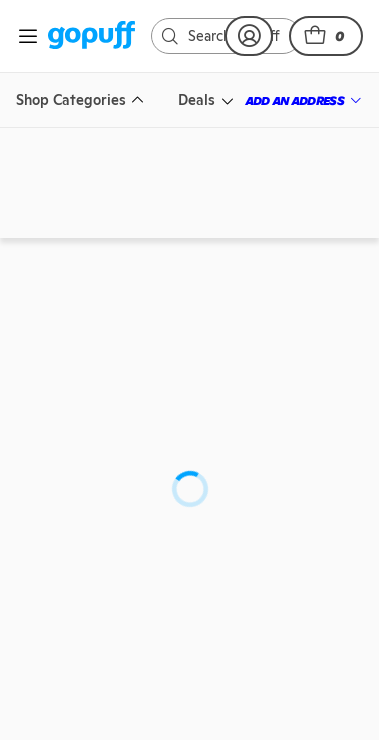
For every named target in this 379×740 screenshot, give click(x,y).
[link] (91, 36)
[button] (326, 36)
